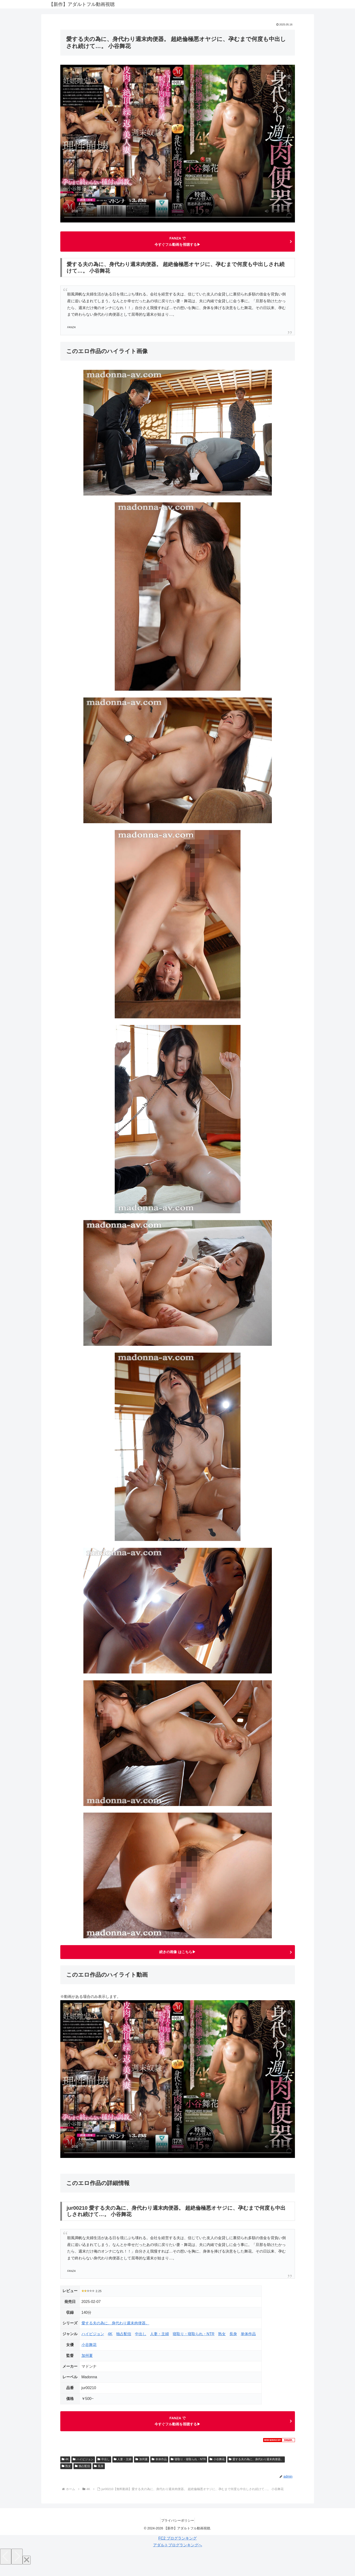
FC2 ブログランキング (177, 2549)
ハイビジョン (93, 2340)
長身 (233, 2340)
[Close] (27, 2570)
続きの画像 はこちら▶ (177, 1956)
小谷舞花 (89, 2351)
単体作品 (248, 2340)
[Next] (17, 2567)
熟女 (222, 2340)
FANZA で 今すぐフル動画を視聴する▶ (177, 243)
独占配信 (123, 2340)
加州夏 (87, 2362)
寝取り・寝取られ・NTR (193, 2340)
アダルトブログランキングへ (177, 2555)
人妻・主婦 (159, 2340)
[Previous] (5, 2567)
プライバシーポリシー (177, 2531)
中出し (140, 2340)
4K (110, 2340)
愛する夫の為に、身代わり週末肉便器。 (115, 2330)
